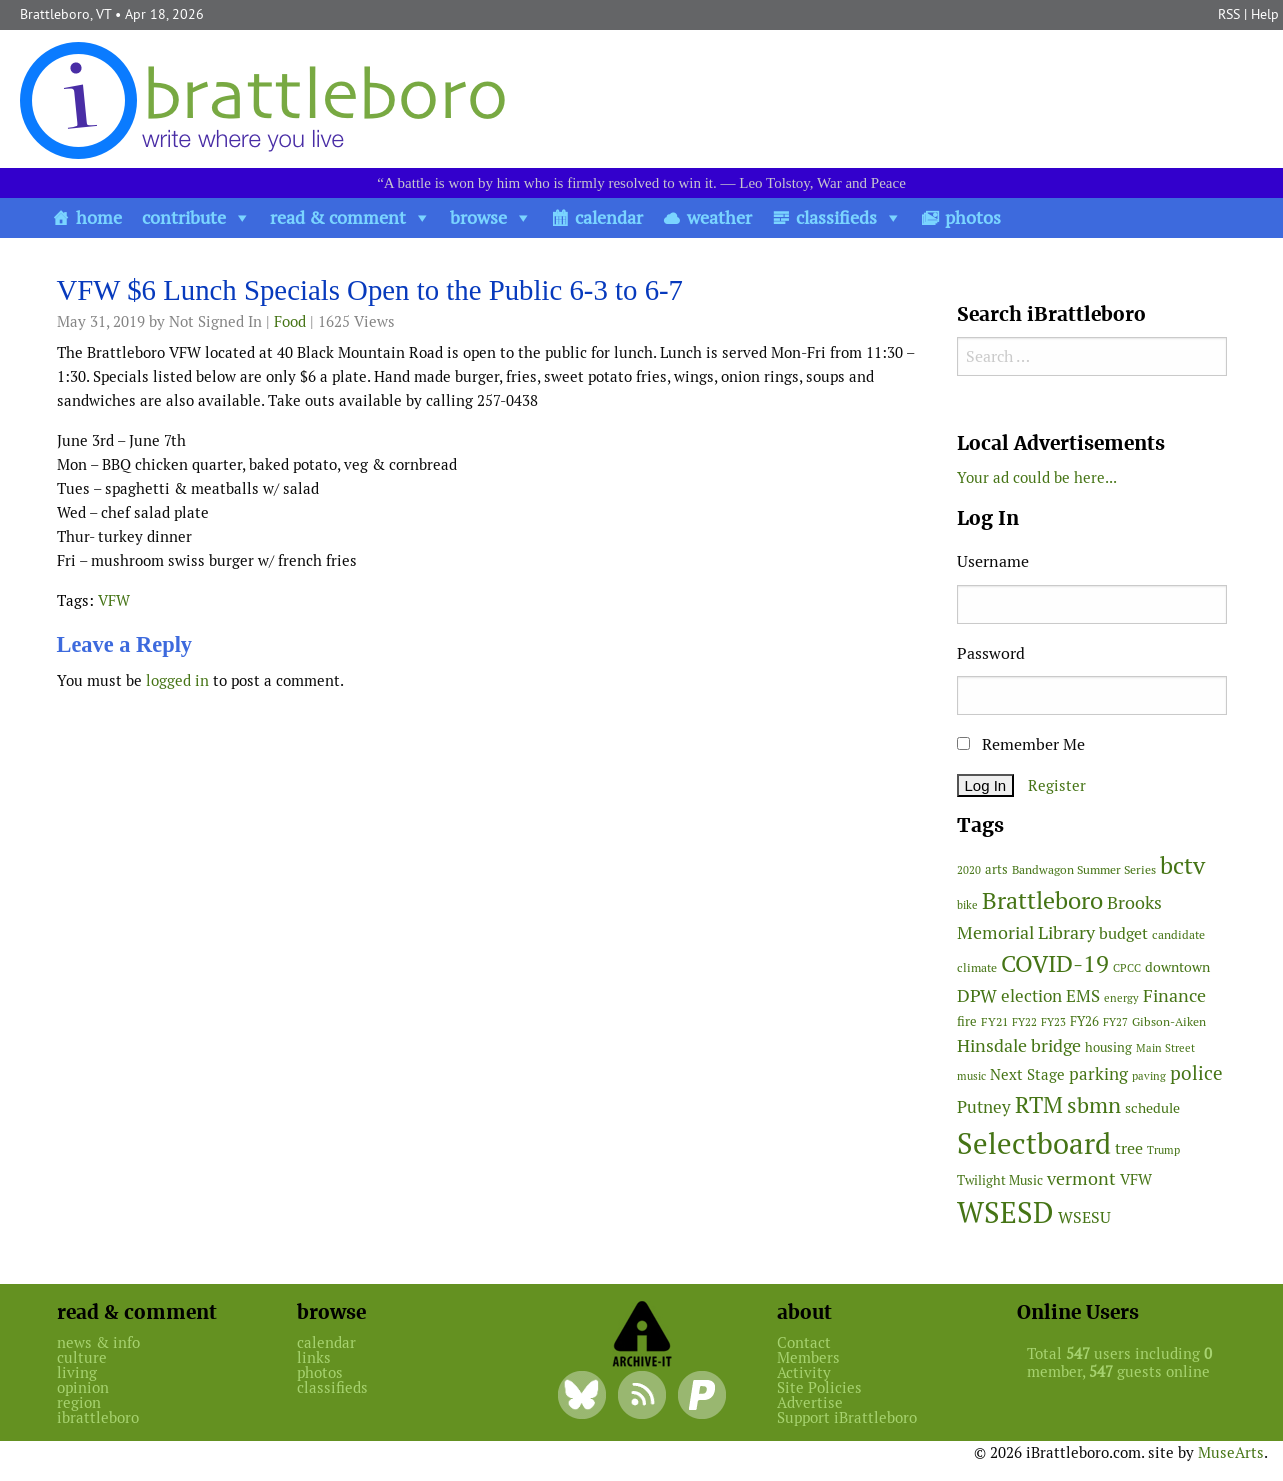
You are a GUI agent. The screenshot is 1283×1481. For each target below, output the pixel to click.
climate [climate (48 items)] (977, 968)
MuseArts (1231, 1452)
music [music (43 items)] (971, 1076)
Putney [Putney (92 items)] (984, 1107)
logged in (177, 680)
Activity (804, 1372)
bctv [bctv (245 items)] (1182, 865)
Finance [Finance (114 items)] (1174, 995)
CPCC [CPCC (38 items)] (1127, 968)
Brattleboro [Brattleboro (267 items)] (1042, 900)
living (77, 1372)
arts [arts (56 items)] (996, 869)
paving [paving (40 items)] (1149, 1076)
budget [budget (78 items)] (1123, 933)
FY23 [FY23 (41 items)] (1053, 1022)
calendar (609, 217)
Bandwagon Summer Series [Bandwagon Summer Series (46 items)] (1084, 869)
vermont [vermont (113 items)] (1081, 1178)
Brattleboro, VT (65, 14)
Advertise (810, 1402)
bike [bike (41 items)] (967, 905)
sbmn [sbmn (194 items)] (1094, 1105)
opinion (83, 1387)
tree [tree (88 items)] (1129, 1148)
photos (973, 217)
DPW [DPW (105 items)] (977, 995)
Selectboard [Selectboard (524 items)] (1034, 1143)
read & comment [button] (338, 217)
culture (82, 1357)
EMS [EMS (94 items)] (1083, 996)
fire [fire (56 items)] (967, 1021)
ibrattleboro (98, 1417)
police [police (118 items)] (1196, 1073)
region (79, 1402)
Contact (804, 1342)
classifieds (836, 217)
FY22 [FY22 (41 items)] (1024, 1022)
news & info (98, 1342)
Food (290, 321)
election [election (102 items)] (1031, 996)
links (314, 1357)
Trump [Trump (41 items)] (1163, 1150)
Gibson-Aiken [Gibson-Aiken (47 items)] (1169, 1022)
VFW (114, 600)
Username (993, 561)
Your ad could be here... (1037, 477)
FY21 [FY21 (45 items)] (994, 1021)
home (99, 217)
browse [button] (478, 217)
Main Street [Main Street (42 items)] (1165, 1048)
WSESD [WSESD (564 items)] (1005, 1213)
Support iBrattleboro (847, 1417)
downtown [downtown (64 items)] (1177, 967)
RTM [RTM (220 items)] (1039, 1105)
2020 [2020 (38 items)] (969, 870)
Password (991, 653)
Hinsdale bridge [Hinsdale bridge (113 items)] (1019, 1045)
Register (1057, 785)
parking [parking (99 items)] (1098, 1074)
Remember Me (1021, 744)
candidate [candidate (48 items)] (1178, 935)
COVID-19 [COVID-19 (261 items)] (1055, 963)
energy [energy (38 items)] (1121, 998)
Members (808, 1357)
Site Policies (819, 1387)
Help (1265, 14)
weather (719, 217)
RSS (1229, 14)
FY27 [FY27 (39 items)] (1115, 1022)
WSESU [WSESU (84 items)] (1084, 1217)
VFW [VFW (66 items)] (1136, 1179)
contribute (184, 217)
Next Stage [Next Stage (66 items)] (1027, 1074)
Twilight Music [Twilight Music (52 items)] (1000, 1180)
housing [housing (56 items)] (1108, 1047)
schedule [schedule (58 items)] (1152, 1108)
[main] (492, 489)
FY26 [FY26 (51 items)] (1084, 1021)
